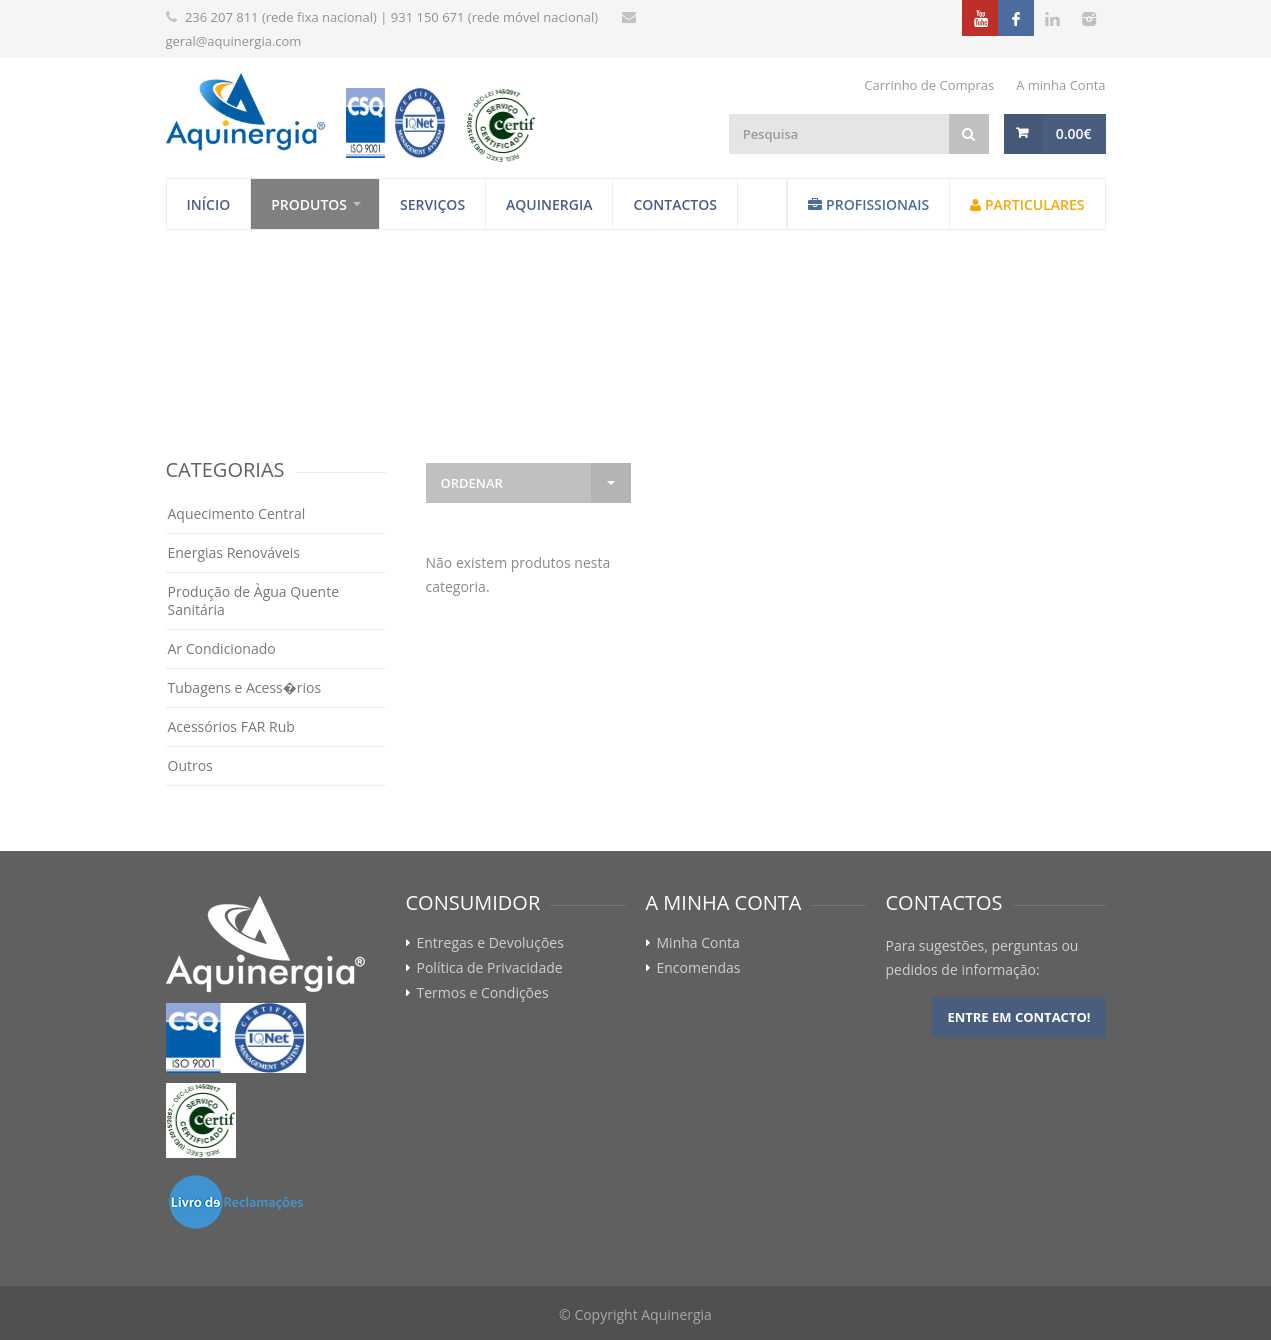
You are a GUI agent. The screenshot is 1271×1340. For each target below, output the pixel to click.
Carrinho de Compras (929, 85)
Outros (190, 765)
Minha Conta (698, 943)
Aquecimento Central (237, 513)
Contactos (675, 204)
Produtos (309, 204)
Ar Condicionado (222, 648)
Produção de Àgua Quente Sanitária (254, 600)
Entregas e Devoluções (490, 943)
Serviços (432, 204)
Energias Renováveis (234, 552)
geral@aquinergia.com (234, 41)
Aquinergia (549, 204)
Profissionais (868, 204)
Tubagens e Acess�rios (245, 687)
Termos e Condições (483, 993)
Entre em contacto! (1018, 1017)
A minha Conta (1060, 85)
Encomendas (699, 968)
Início (209, 204)
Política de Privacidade (490, 968)
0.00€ (1074, 133)
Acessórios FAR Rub (231, 726)
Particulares (1027, 204)
